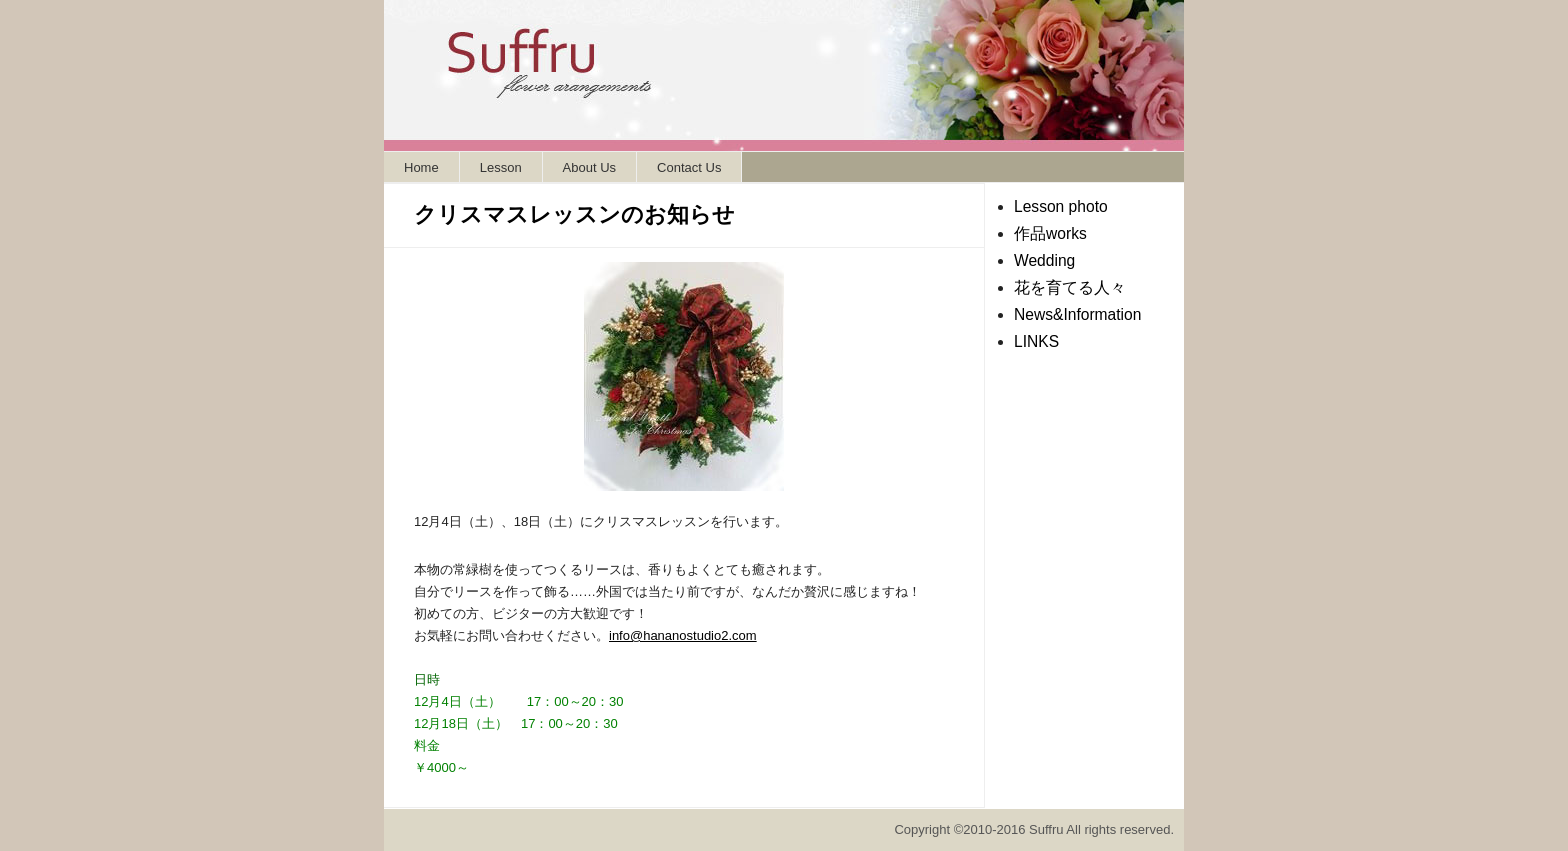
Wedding (1044, 260)
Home (421, 167)
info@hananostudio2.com (683, 635)
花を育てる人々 (1070, 287)
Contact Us (689, 167)
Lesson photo (1061, 206)
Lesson (501, 167)
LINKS (1036, 341)
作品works (1050, 233)
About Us (589, 167)
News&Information (1077, 314)
